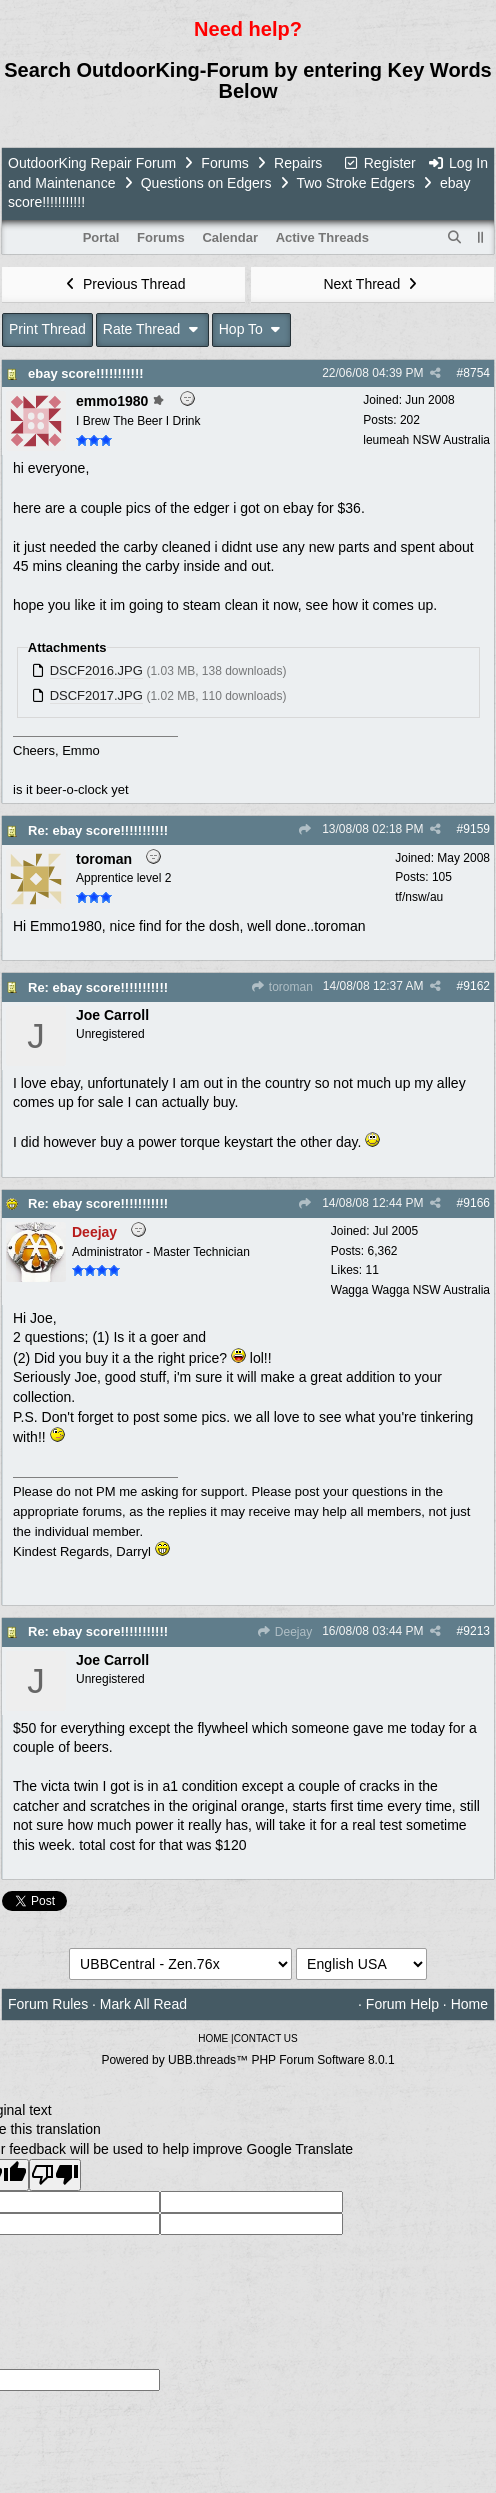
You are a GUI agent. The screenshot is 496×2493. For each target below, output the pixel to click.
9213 (476, 1631)
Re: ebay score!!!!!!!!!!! (98, 830)
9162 (476, 986)
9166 (476, 1203)
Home (469, 2004)
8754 (476, 373)
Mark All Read (143, 2004)
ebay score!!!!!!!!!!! (86, 373)
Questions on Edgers (206, 183)
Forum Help (402, 2004)
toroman (281, 987)
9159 (476, 829)
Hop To (252, 329)
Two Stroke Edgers (355, 183)
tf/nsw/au (419, 897)
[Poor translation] (55, 2174)
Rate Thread (152, 329)
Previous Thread (124, 284)
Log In (458, 163)
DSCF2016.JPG (96, 670)
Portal (101, 237)
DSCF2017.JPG (96, 695)
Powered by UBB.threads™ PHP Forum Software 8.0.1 (247, 2060)
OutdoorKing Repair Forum (92, 163)
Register (379, 163)
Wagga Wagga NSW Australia (410, 1290)
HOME (213, 2038)
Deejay (284, 1632)
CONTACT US (266, 2038)
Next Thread (372, 284)
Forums (224, 163)
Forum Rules (48, 2004)
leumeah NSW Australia (426, 440)
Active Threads (322, 237)
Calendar (230, 237)
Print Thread (47, 329)
